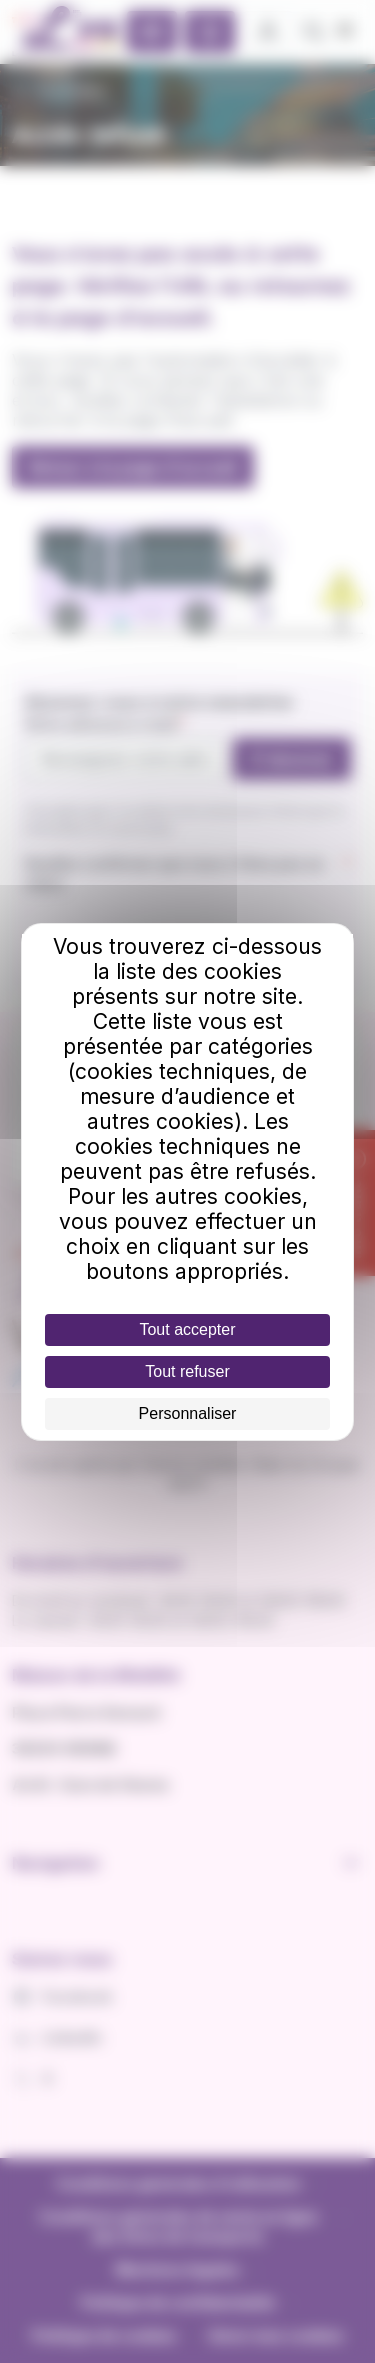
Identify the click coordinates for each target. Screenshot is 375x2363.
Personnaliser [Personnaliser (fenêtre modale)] (188, 1413)
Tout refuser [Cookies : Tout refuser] (187, 1371)
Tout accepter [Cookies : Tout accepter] (187, 1329)
